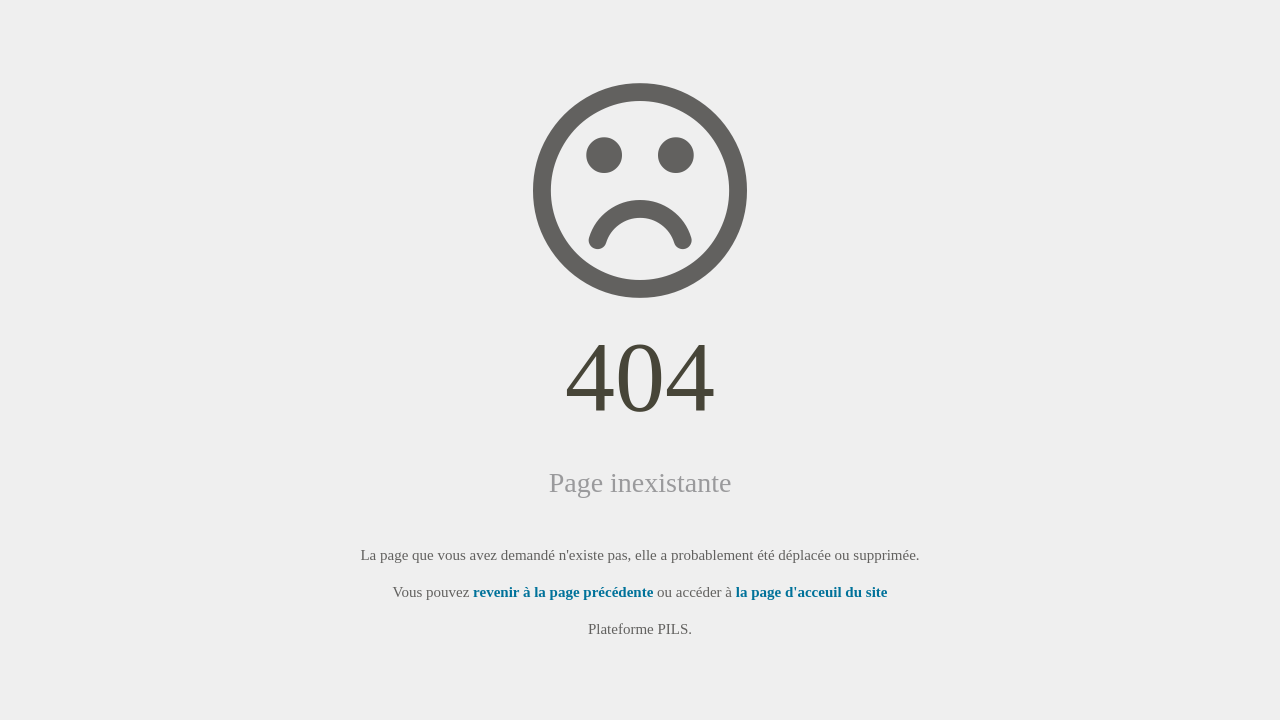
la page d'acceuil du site (812, 592)
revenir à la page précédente (563, 592)
